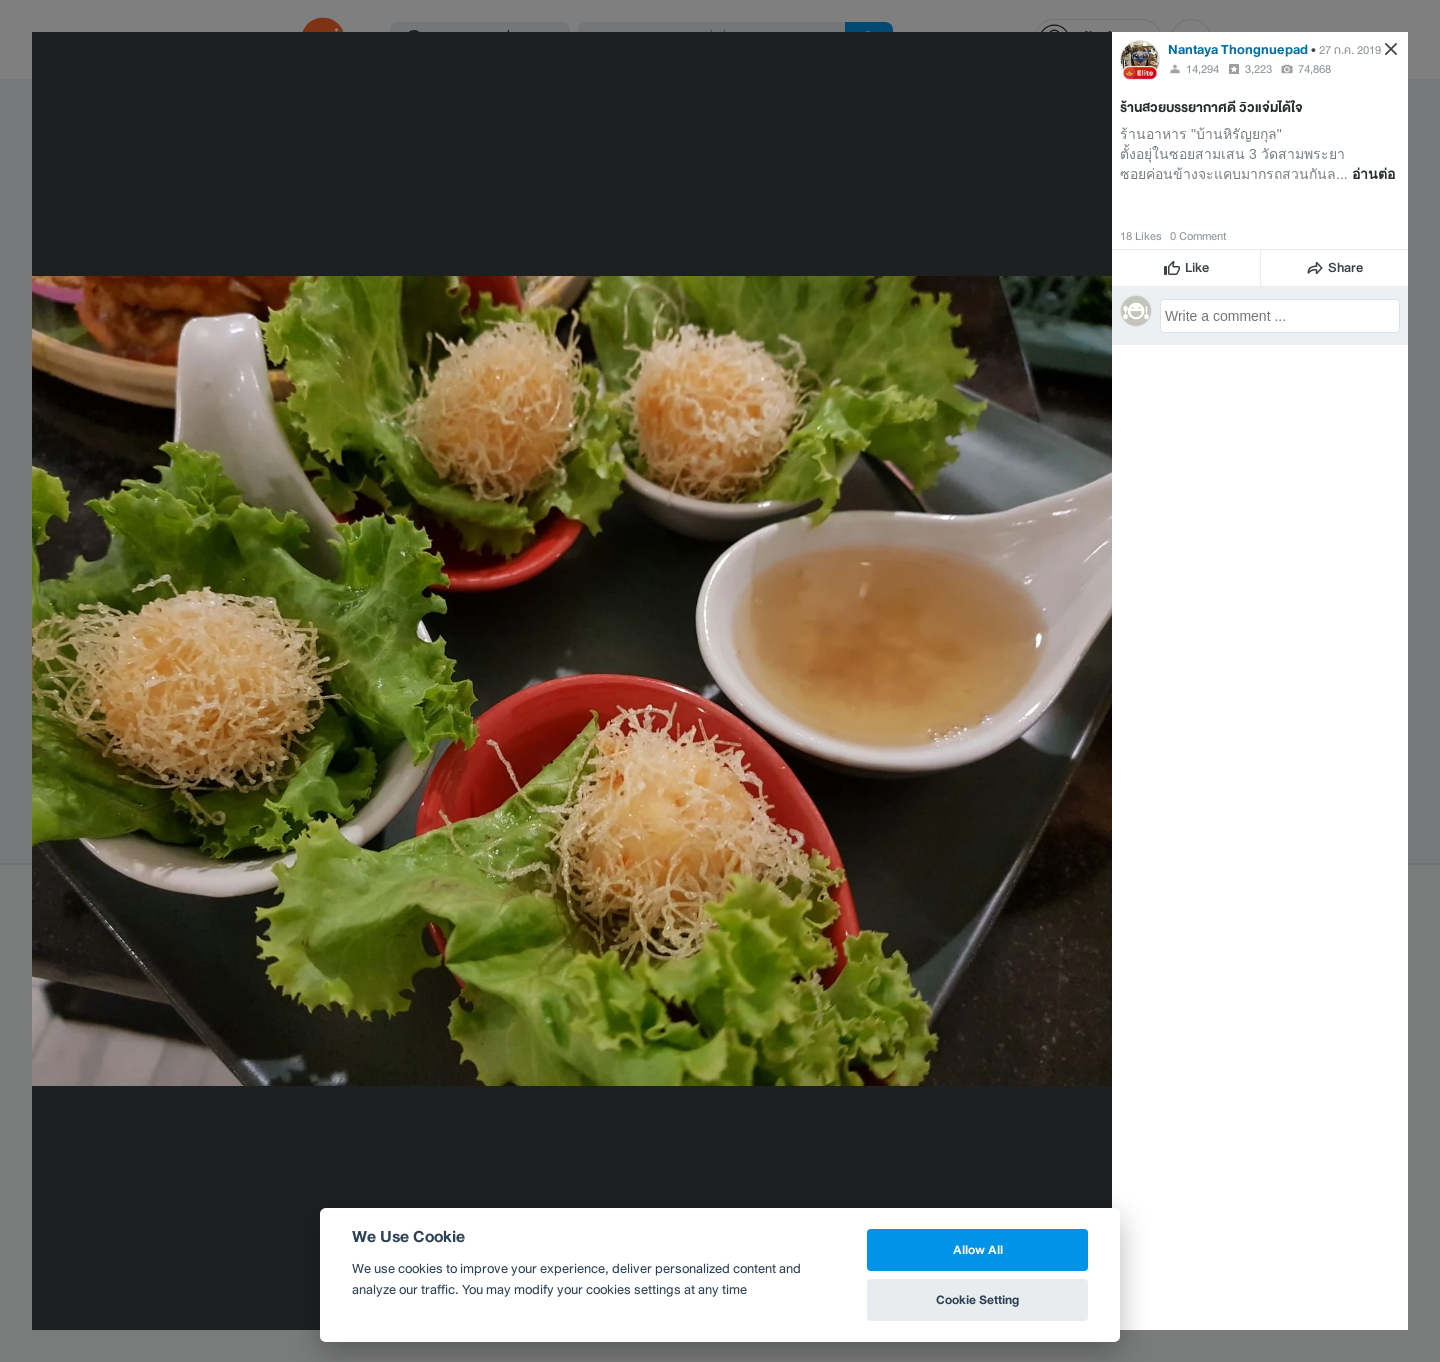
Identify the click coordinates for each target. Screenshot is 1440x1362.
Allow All (978, 1249)
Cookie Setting (977, 1299)
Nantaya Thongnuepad (1238, 49)
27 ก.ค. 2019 (1350, 50)
